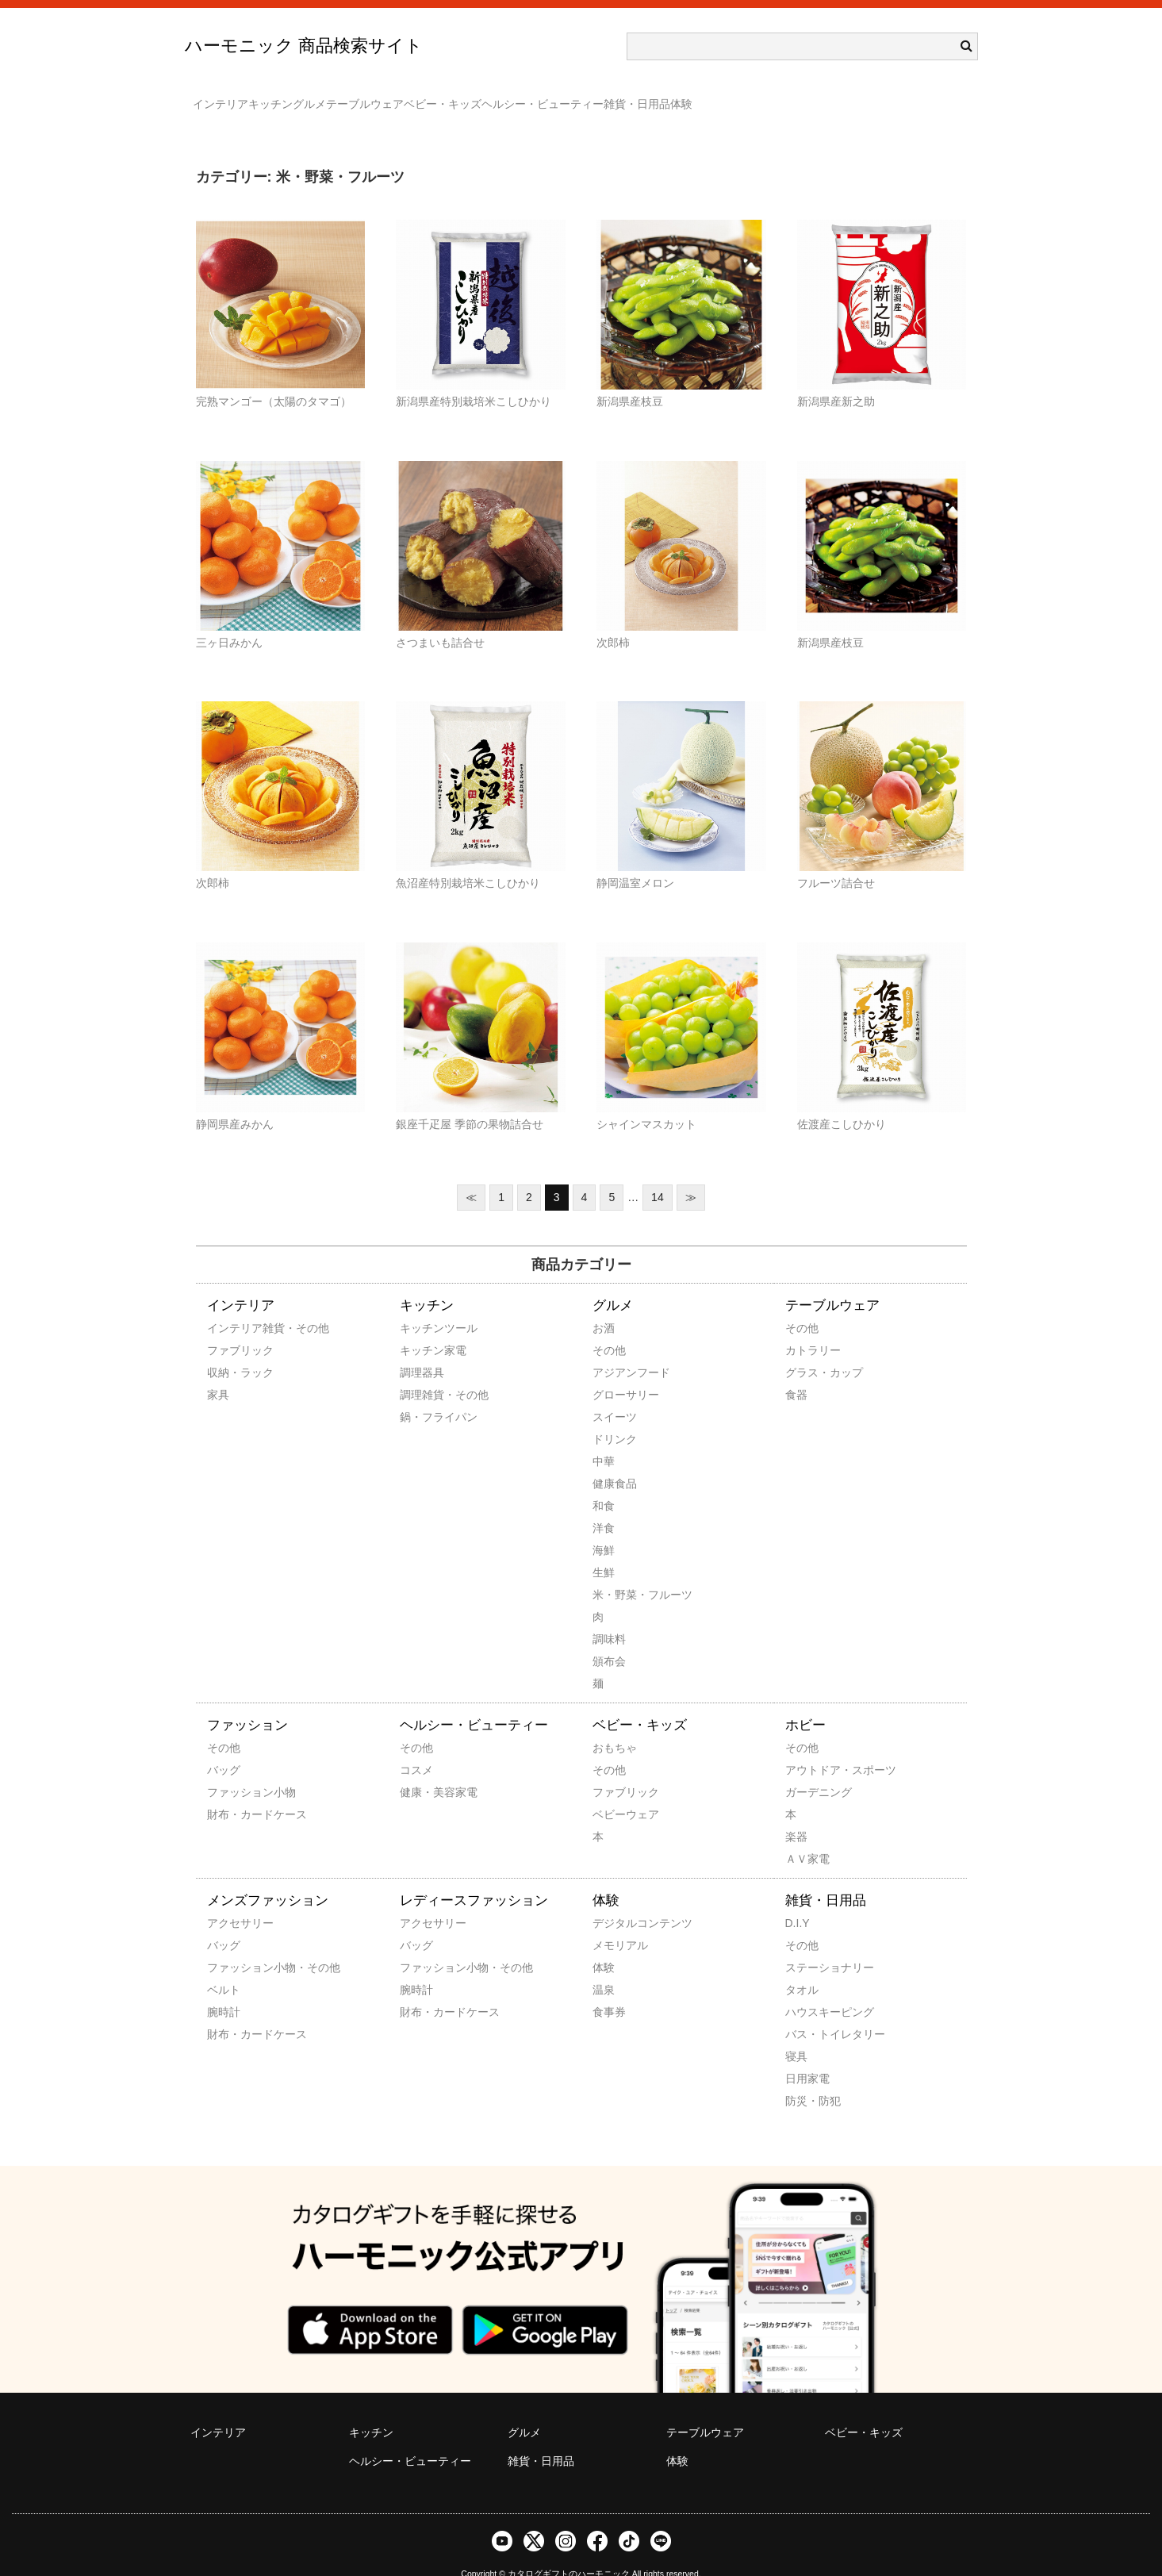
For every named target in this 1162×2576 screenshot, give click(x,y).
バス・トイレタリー (806, 2011)
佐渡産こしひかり (841, 1101)
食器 (796, 1371)
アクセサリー (228, 1900)
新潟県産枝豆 (629, 378)
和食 (604, 1482)
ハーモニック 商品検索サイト (304, 46)
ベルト (223, 1966)
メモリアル (614, 1922)
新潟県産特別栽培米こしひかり (473, 378)
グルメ (380, 96)
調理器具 (421, 1349)
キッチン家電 (421, 1327)
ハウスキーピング (806, 1989)
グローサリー (614, 1371)
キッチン (309, 96)
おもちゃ (614, 1724)
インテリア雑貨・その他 (228, 1305)
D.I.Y (797, 1900)
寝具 (796, 2033)
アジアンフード (614, 1349)
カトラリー (806, 1327)
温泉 (604, 1966)
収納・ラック (228, 1349)
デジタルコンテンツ (614, 1900)
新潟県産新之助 (836, 378)
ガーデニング (806, 1769)
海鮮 (604, 1527)
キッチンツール (421, 1305)
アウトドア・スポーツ (806, 1747)
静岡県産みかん (235, 1101)
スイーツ (614, 1394)
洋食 (604, 1505)
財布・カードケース (228, 1791)
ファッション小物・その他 (228, 1944)
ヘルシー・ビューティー (708, 96)
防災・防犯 (806, 2077)
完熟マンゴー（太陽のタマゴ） (273, 378)
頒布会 (609, 1638)
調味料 (609, 1616)
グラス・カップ (806, 1349)
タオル (802, 1966)
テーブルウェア (467, 96)
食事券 (609, 1989)
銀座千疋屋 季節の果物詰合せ (469, 1101)
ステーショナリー (806, 1944)
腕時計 (223, 1989)
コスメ (416, 1747)
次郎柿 (613, 619)
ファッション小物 (228, 1769)
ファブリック (228, 1327)
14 (657, 1174)
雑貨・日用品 (834, 96)
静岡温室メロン (635, 860)
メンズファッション (267, 1877)
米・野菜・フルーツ (614, 1571)
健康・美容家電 (421, 1769)
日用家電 (806, 2055)
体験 (910, 96)
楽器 (796, 1813)
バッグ (223, 1747)
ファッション (247, 1702)
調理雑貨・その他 (421, 1371)
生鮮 (604, 1549)
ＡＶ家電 (806, 1835)
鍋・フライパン (421, 1394)
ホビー (805, 1702)
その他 (609, 1327)
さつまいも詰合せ (440, 619)
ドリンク (614, 1416)
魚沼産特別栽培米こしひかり (468, 860)
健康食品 (614, 1460)
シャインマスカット (646, 1101)
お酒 (604, 1305)
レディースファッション (474, 1877)
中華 (604, 1438)
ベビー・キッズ (577, 96)
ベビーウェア (614, 1791)
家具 (218, 1371)
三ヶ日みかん (229, 619)
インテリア (227, 96)
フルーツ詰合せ (836, 860)
